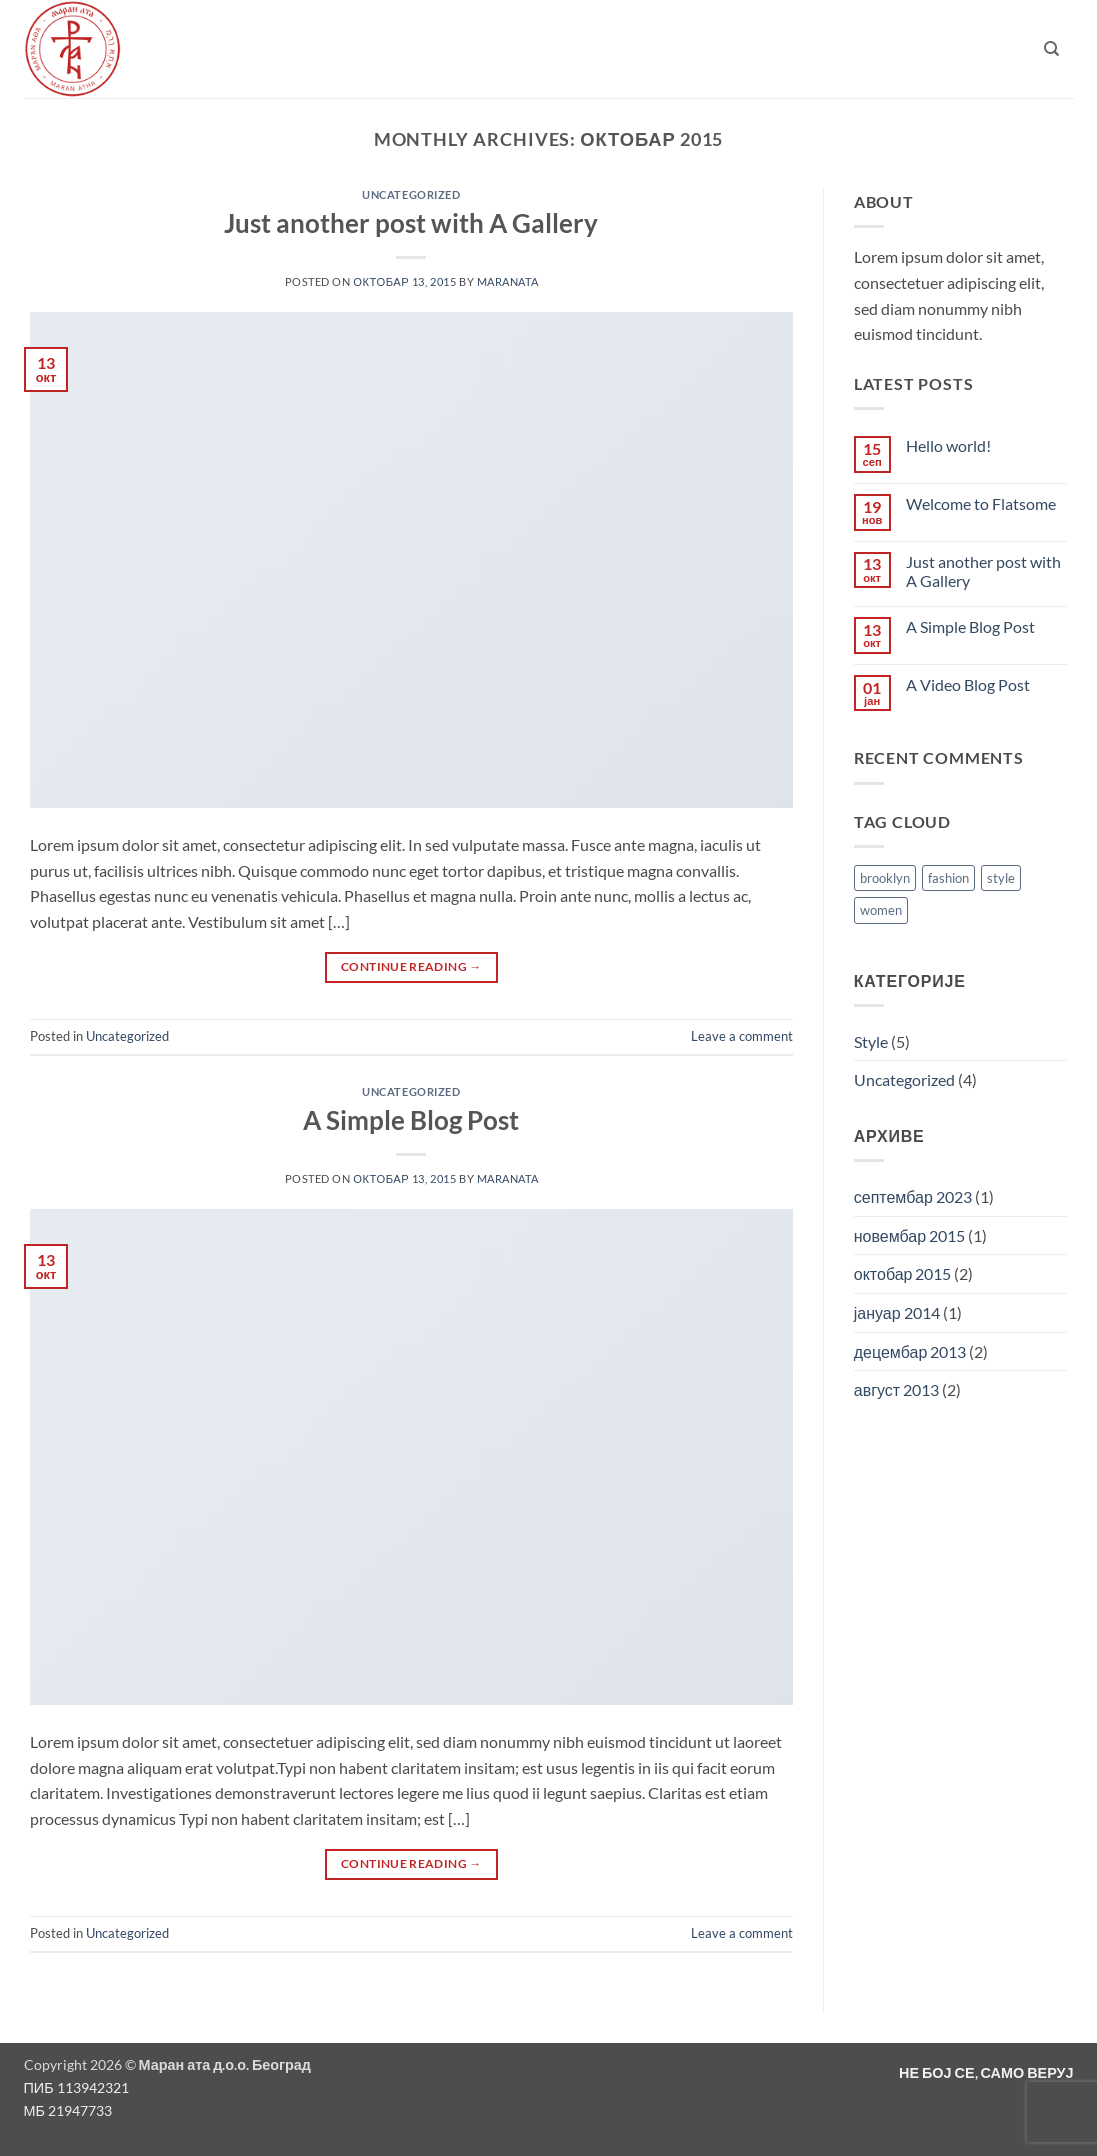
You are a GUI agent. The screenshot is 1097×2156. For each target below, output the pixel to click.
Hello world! (948, 445)
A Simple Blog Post (411, 1120)
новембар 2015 (909, 1235)
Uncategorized (411, 194)
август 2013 (896, 1389)
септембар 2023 (913, 1196)
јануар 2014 (897, 1312)
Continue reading (411, 966)
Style (871, 1041)
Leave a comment (742, 1036)
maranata (507, 281)
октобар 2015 (903, 1273)
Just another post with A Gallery (411, 223)
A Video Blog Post (968, 684)
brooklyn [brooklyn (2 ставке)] (885, 878)
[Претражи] (1051, 49)
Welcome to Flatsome (981, 503)
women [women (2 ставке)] (881, 910)
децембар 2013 (910, 1351)
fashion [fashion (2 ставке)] (948, 878)
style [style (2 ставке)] (1001, 878)
